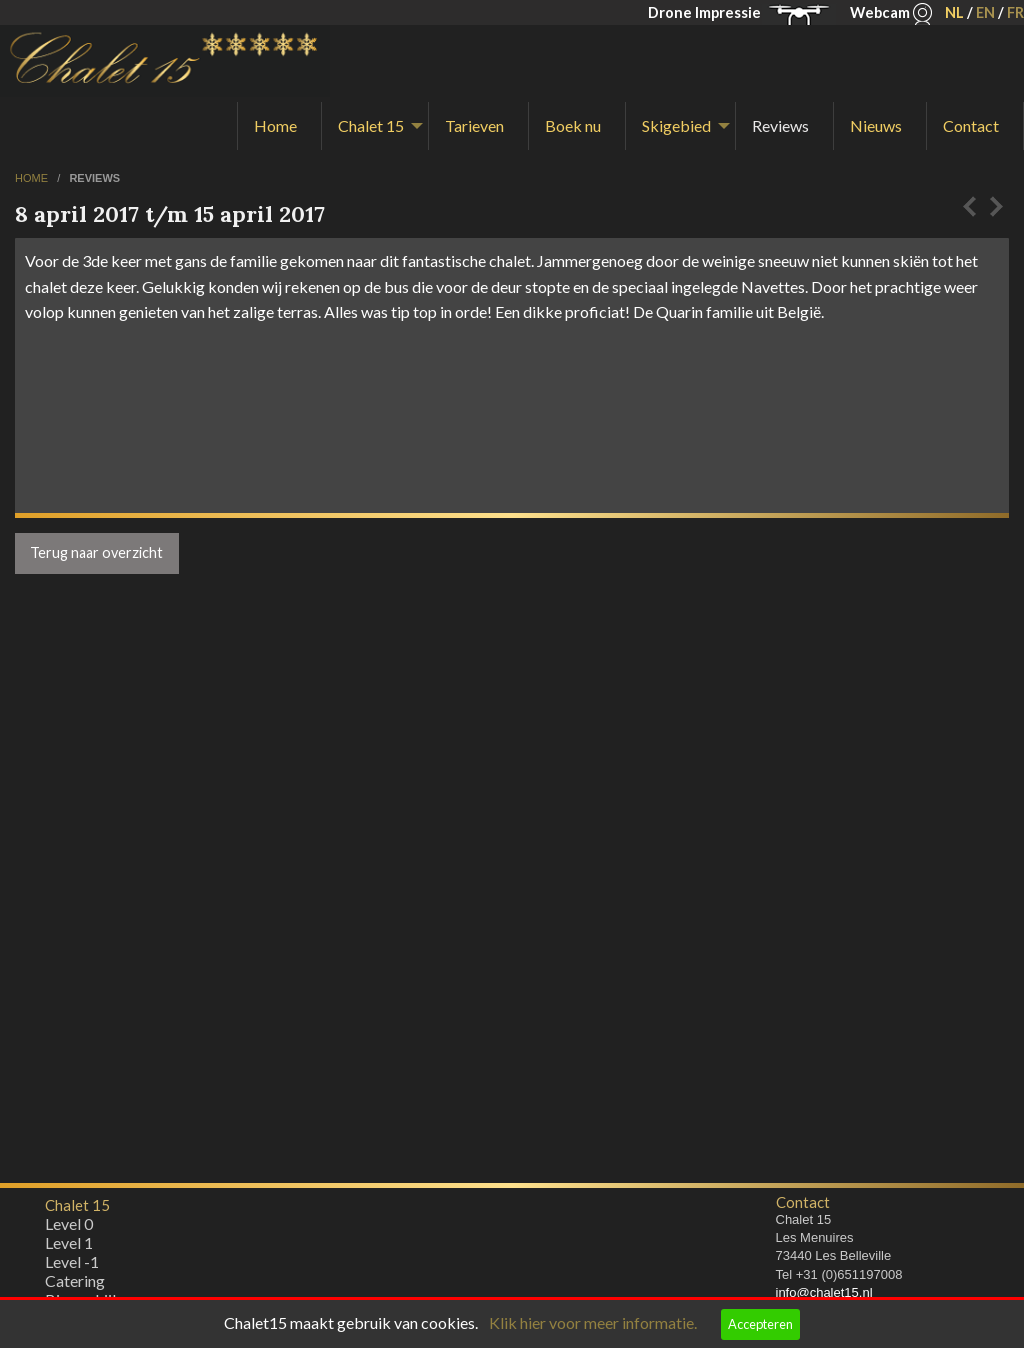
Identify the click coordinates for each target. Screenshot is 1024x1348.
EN (985, 12)
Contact (971, 125)
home (33, 178)
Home (275, 125)
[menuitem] (279, 126)
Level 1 (69, 1247)
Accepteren (760, 1324)
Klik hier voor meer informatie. (593, 1322)
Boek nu (573, 125)
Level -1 (72, 1266)
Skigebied (676, 125)
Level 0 (69, 1228)
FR (1015, 12)
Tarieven (474, 125)
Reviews (780, 125)
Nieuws (876, 125)
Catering (75, 1285)
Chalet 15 (371, 125)
